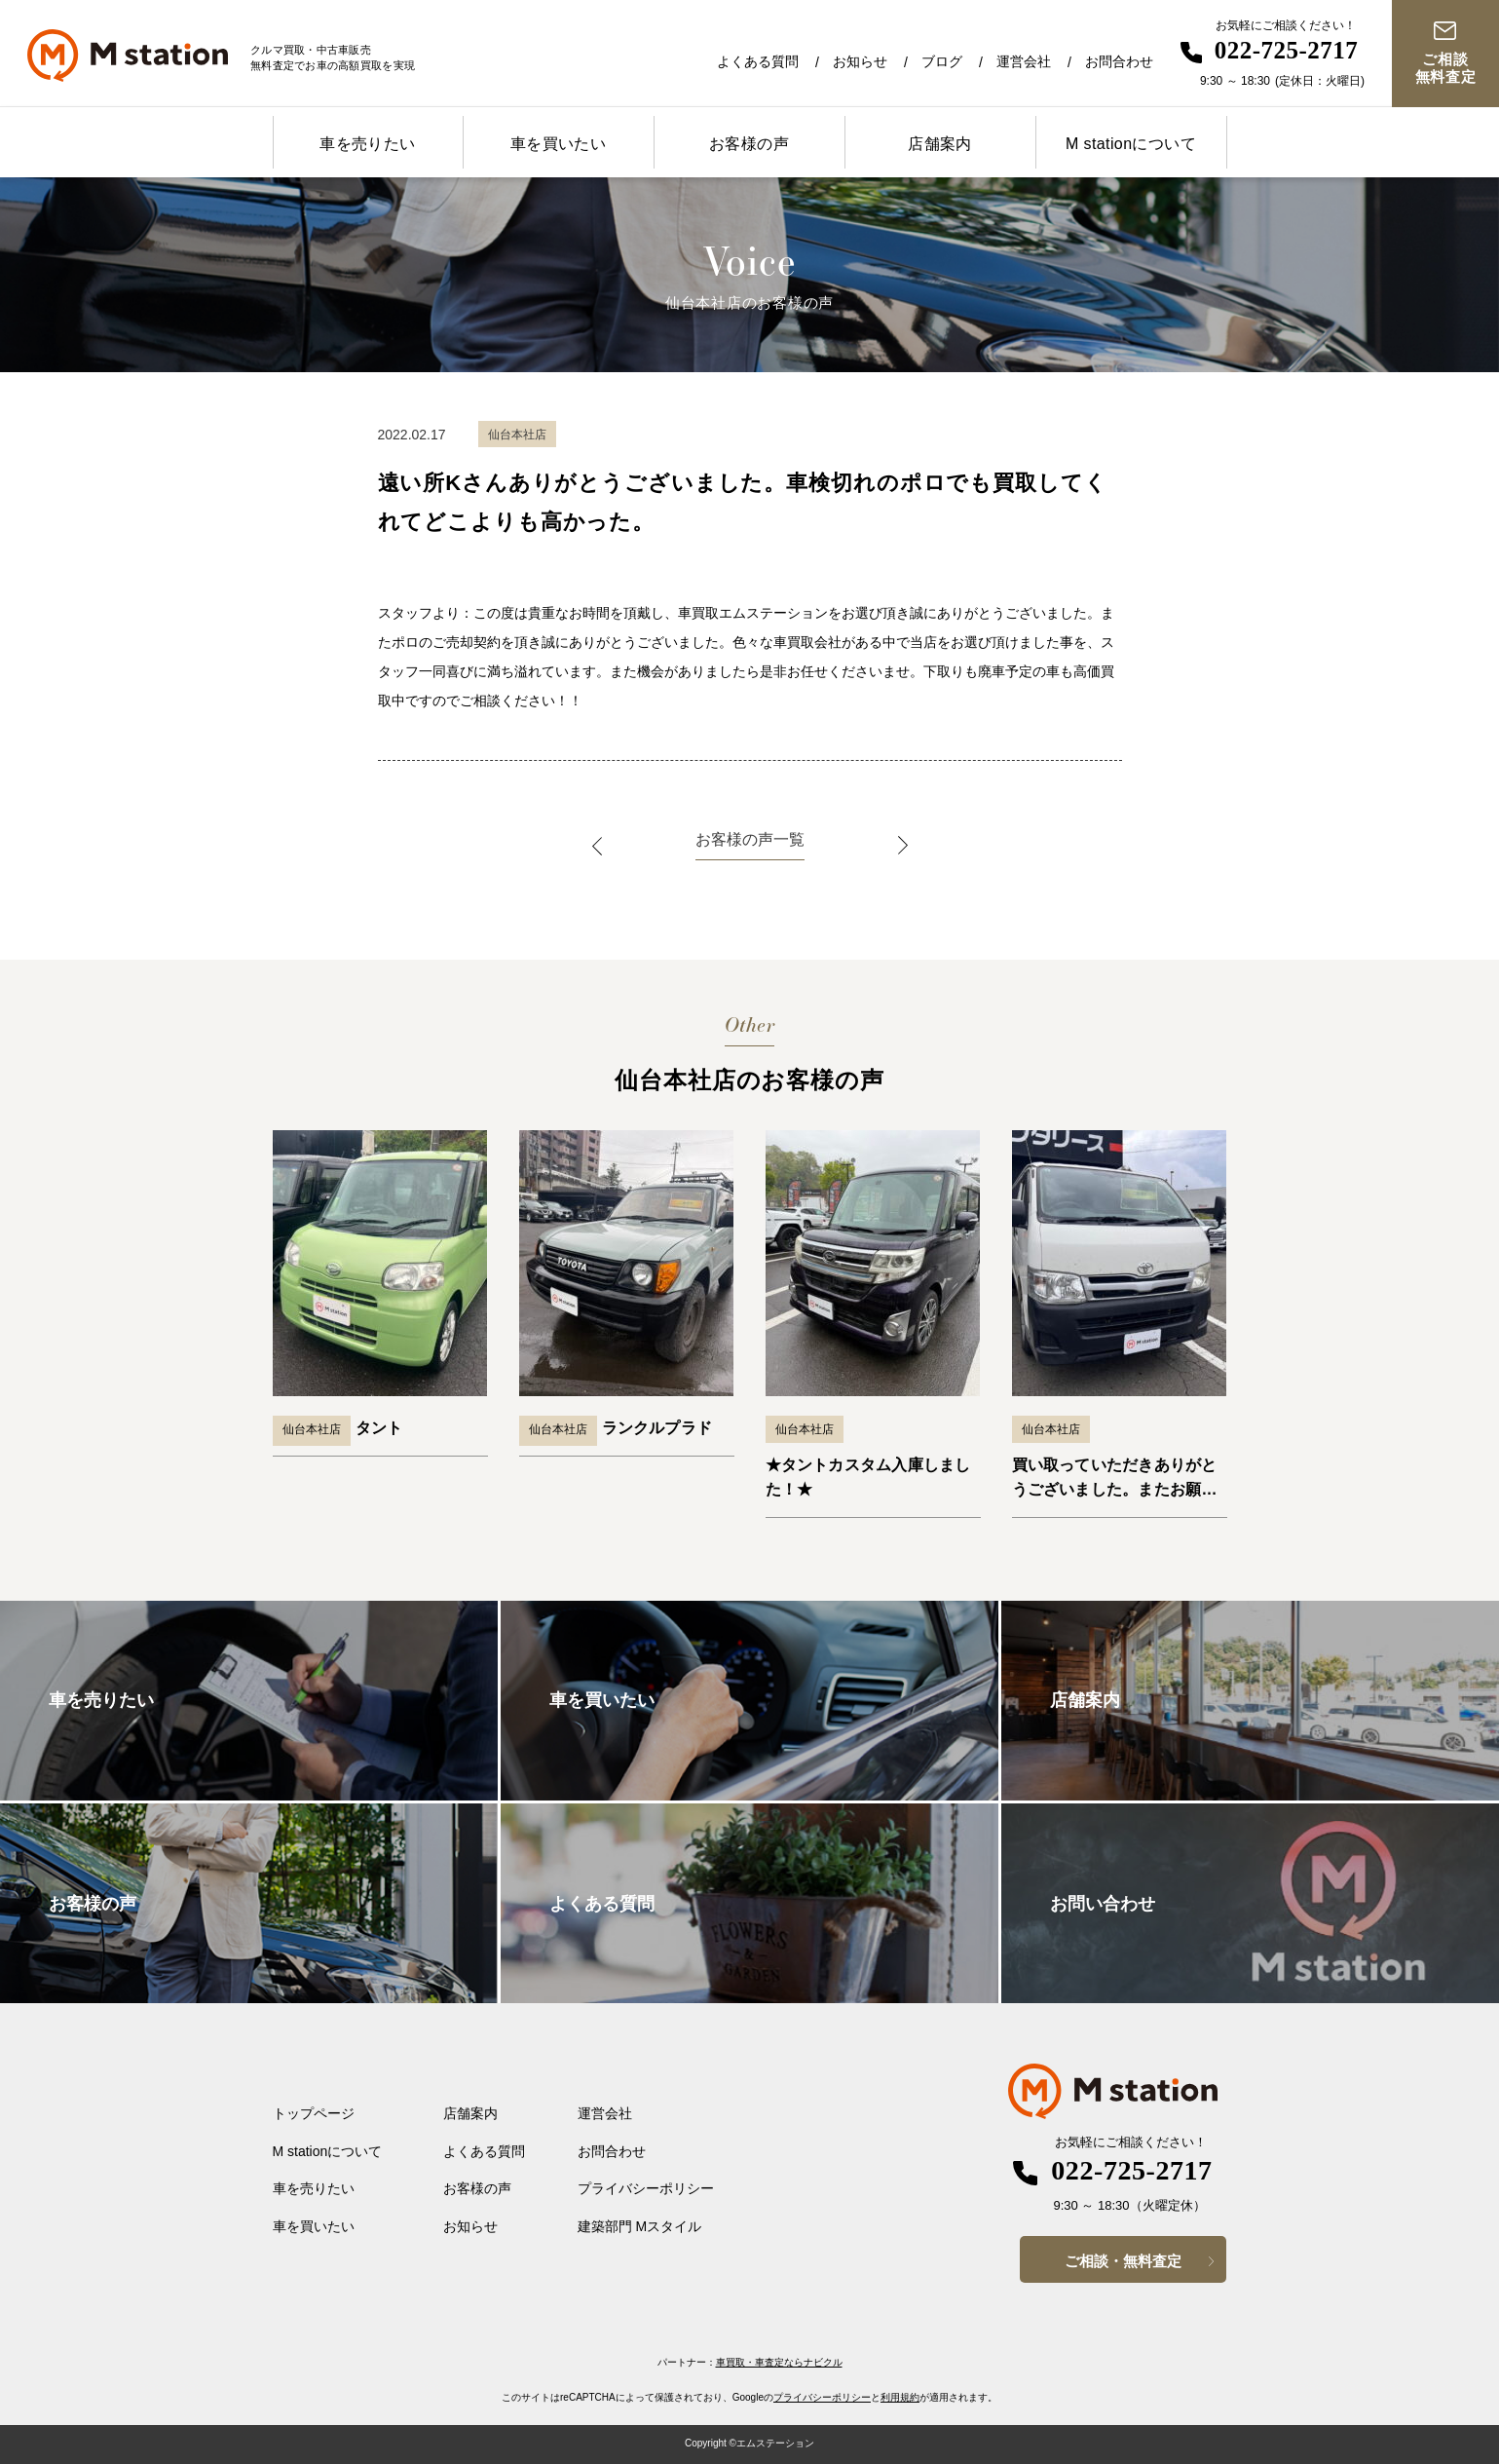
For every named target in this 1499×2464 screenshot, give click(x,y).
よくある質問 (758, 61)
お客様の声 (749, 143)
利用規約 (900, 2397)
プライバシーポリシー (646, 2188)
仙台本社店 (311, 1429)
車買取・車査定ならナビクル (779, 2362)
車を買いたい (558, 143)
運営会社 (1023, 61)
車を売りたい (367, 143)
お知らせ (860, 61)
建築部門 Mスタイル (640, 2226)
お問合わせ (1119, 61)
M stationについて (1131, 143)
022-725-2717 (1287, 50)
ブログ (941, 61)
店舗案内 (940, 143)
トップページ (314, 2113)
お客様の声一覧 (750, 839)
